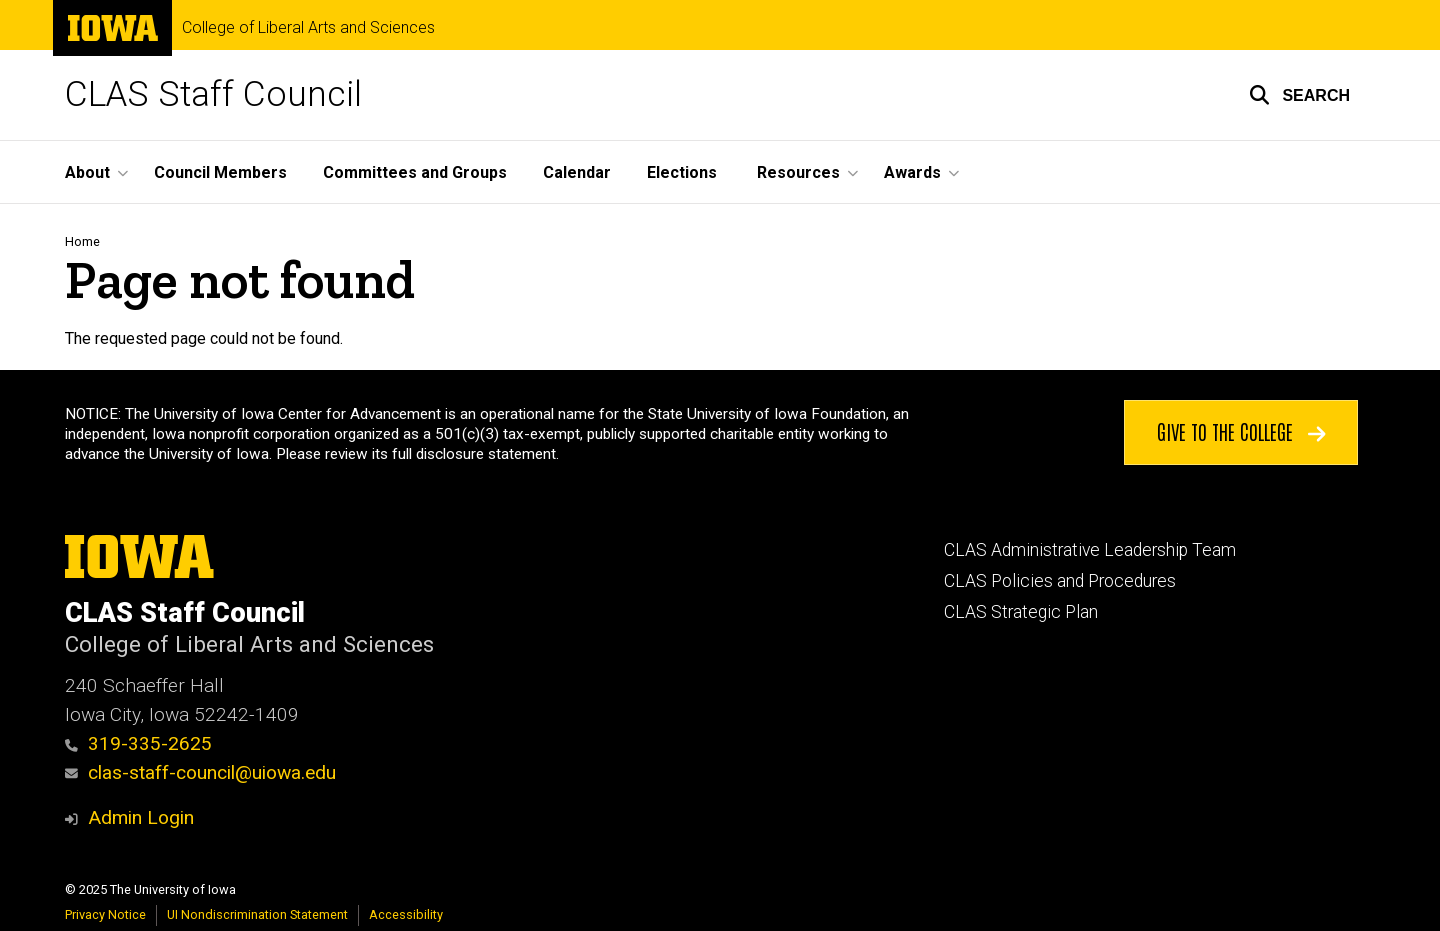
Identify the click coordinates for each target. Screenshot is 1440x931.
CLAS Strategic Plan (1021, 612)
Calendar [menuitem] (577, 172)
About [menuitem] (87, 172)
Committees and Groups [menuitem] (415, 172)
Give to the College (1241, 431)
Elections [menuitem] (682, 172)
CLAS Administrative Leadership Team (1090, 550)
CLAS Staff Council (213, 94)
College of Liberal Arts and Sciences (308, 28)
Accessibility (406, 914)
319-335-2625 (138, 743)
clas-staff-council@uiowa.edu (200, 772)
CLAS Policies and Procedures (1060, 581)
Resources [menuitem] (798, 172)
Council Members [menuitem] (220, 172)
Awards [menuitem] (912, 172)
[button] (1299, 95)
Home (82, 241)
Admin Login (141, 817)
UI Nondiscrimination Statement (257, 914)
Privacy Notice (105, 914)
